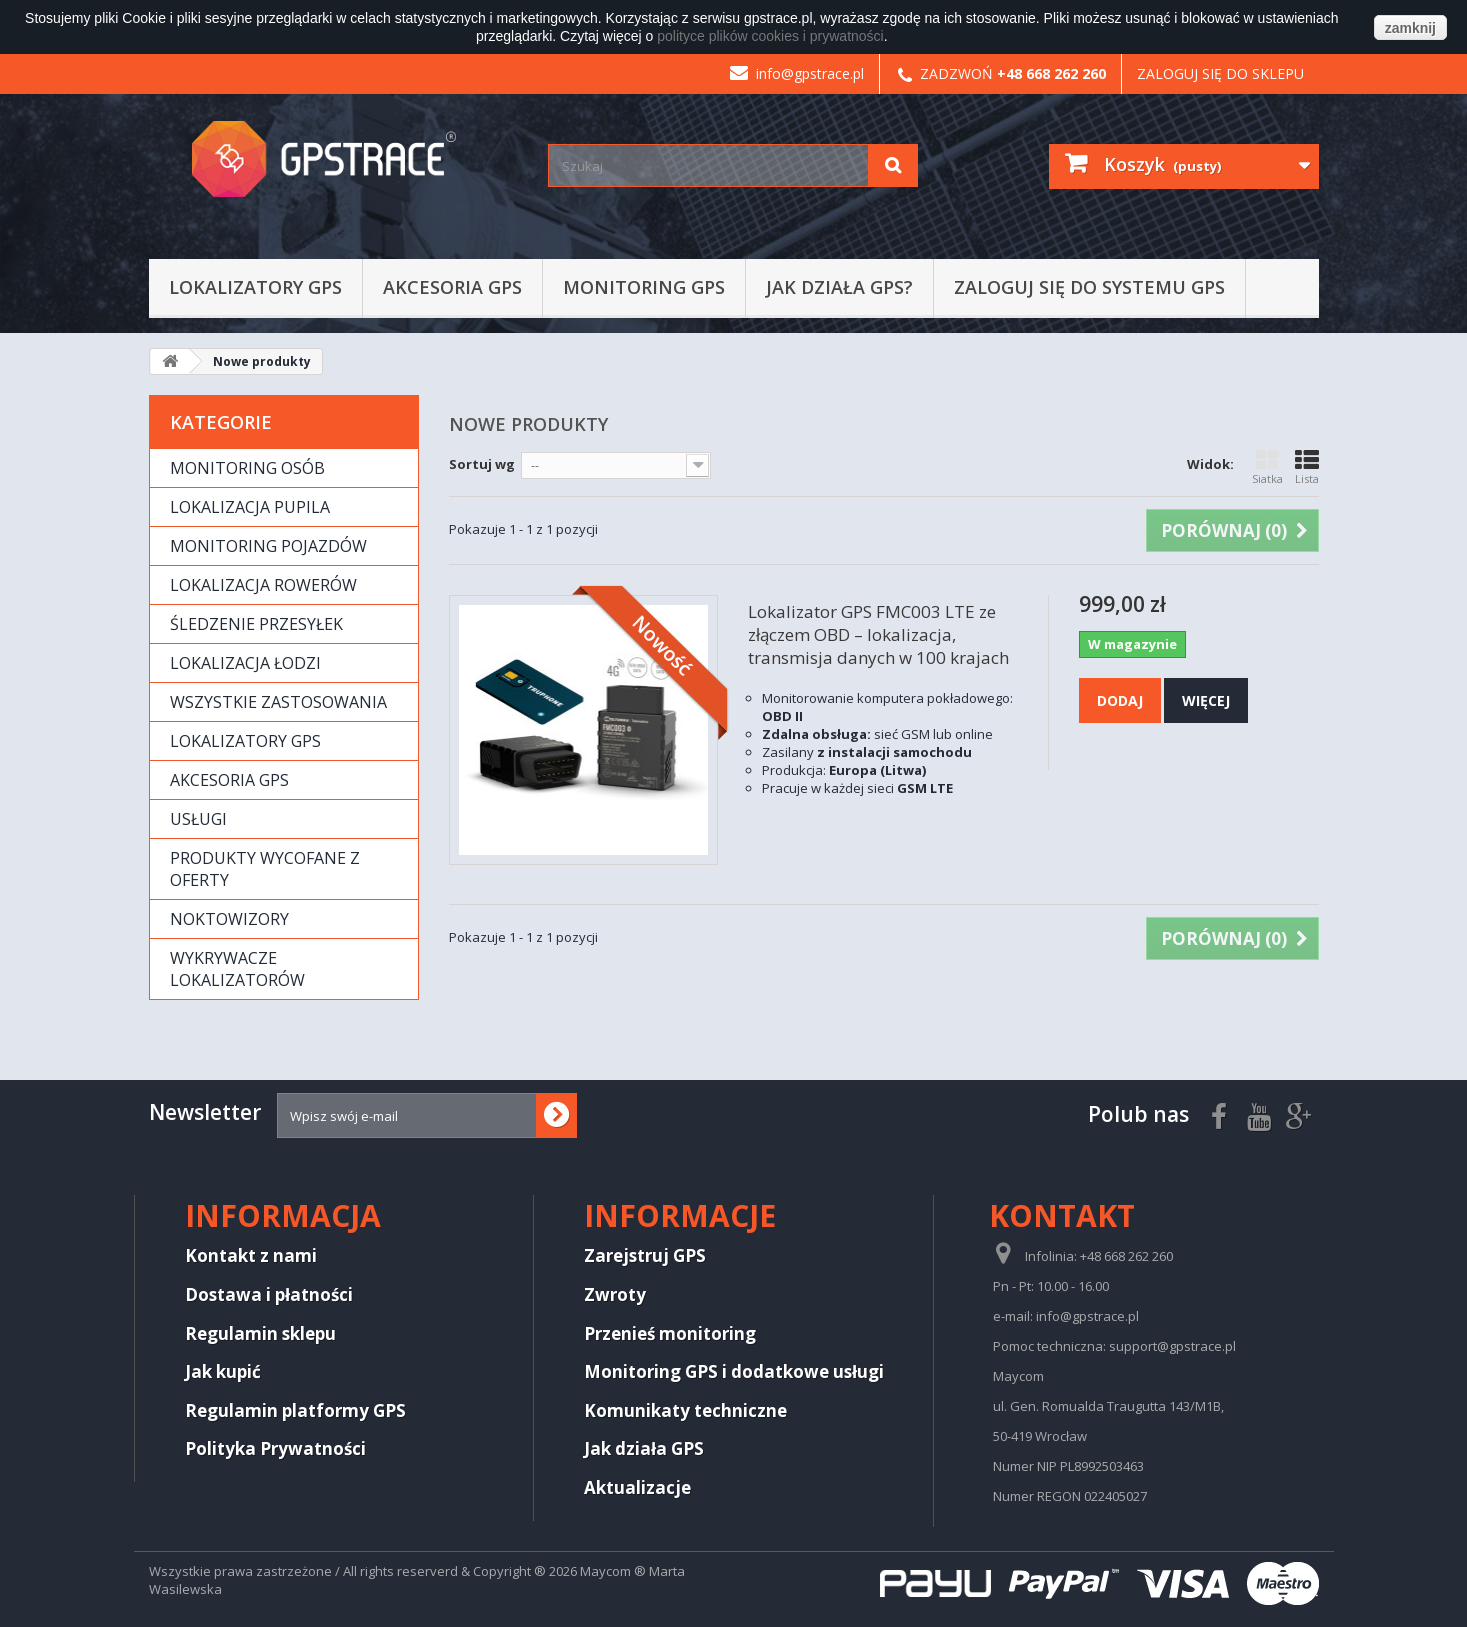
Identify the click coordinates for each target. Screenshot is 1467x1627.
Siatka (1267, 467)
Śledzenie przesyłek (256, 624)
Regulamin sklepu (260, 1333)
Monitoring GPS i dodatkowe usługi (734, 1371)
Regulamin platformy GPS (295, 1410)
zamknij (1410, 28)
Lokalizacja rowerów (263, 585)
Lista (1307, 467)
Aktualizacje (637, 1487)
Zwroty (615, 1294)
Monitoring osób (247, 468)
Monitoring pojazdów (268, 546)
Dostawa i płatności (269, 1294)
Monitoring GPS (644, 287)
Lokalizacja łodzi (245, 663)
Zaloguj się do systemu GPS (1089, 287)
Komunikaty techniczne (685, 1410)
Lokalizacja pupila (250, 507)
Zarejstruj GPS (645, 1255)
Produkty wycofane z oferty (265, 869)
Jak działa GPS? (839, 287)
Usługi (198, 819)
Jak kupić (223, 1371)
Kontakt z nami (251, 1255)
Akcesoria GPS (452, 287)
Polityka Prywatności (275, 1448)
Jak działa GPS (644, 1448)
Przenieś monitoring (670, 1333)
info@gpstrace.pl (797, 73)
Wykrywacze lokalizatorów (237, 969)
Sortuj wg (482, 464)
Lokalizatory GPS (255, 287)
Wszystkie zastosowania (278, 702)
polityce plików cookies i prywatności (770, 36)
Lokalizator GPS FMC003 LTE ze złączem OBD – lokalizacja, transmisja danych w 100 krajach (878, 634)
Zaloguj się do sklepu (1220, 73)
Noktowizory (229, 919)
